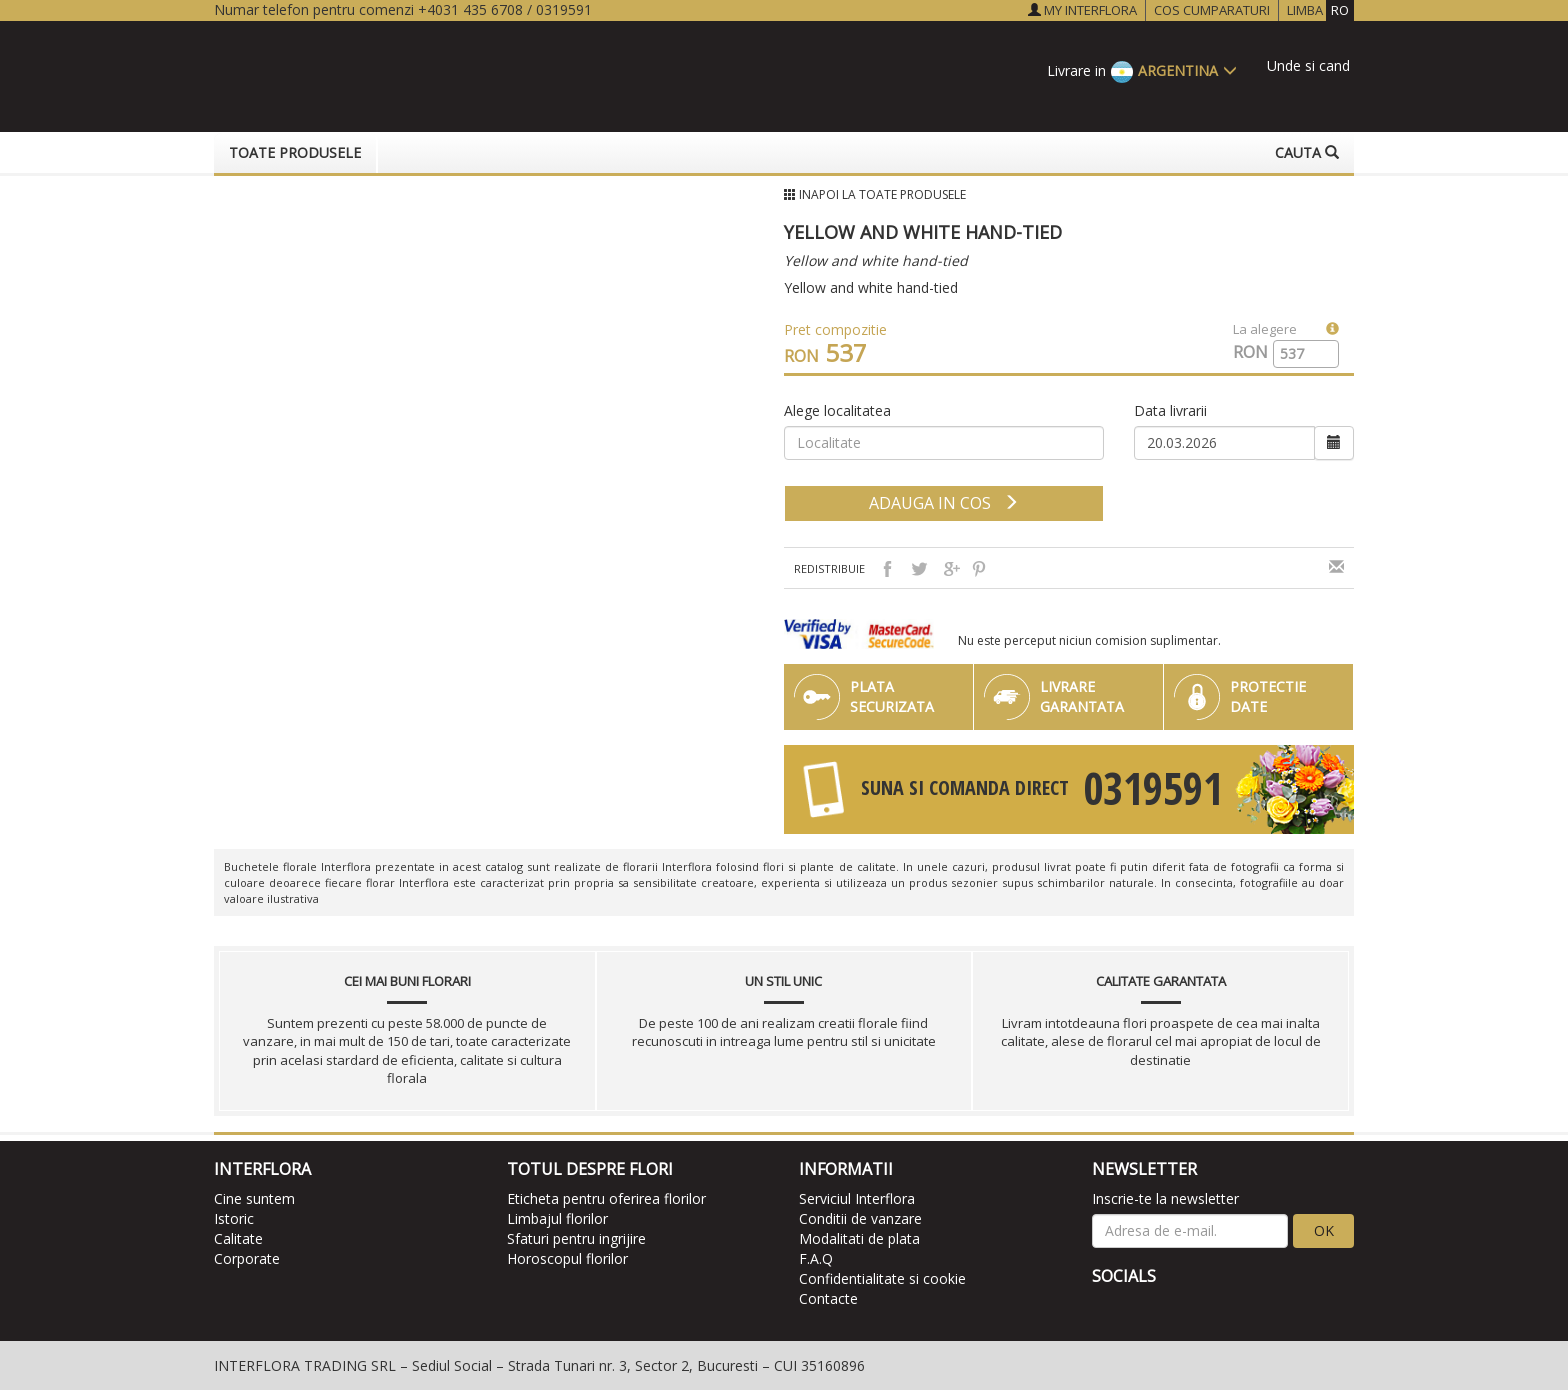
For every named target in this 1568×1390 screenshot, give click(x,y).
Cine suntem (254, 1198)
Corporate (247, 1258)
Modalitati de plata (859, 1238)
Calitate (238, 1238)
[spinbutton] (1298, 354)
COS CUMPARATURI (1212, 10)
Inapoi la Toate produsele (882, 194)
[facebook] (1107, 1310)
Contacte (828, 1298)
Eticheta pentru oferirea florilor (606, 1198)
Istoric (234, 1218)
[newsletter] (1190, 1231)
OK (1324, 1230)
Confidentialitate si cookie (882, 1278)
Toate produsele (295, 152)
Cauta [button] (1307, 152)
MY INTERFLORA (1082, 10)
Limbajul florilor (557, 1218)
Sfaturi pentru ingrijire (576, 1238)
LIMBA (1320, 10)
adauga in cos (944, 503)
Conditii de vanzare (860, 1218)
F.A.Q (816, 1258)
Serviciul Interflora (857, 1198)
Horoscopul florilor (567, 1258)
